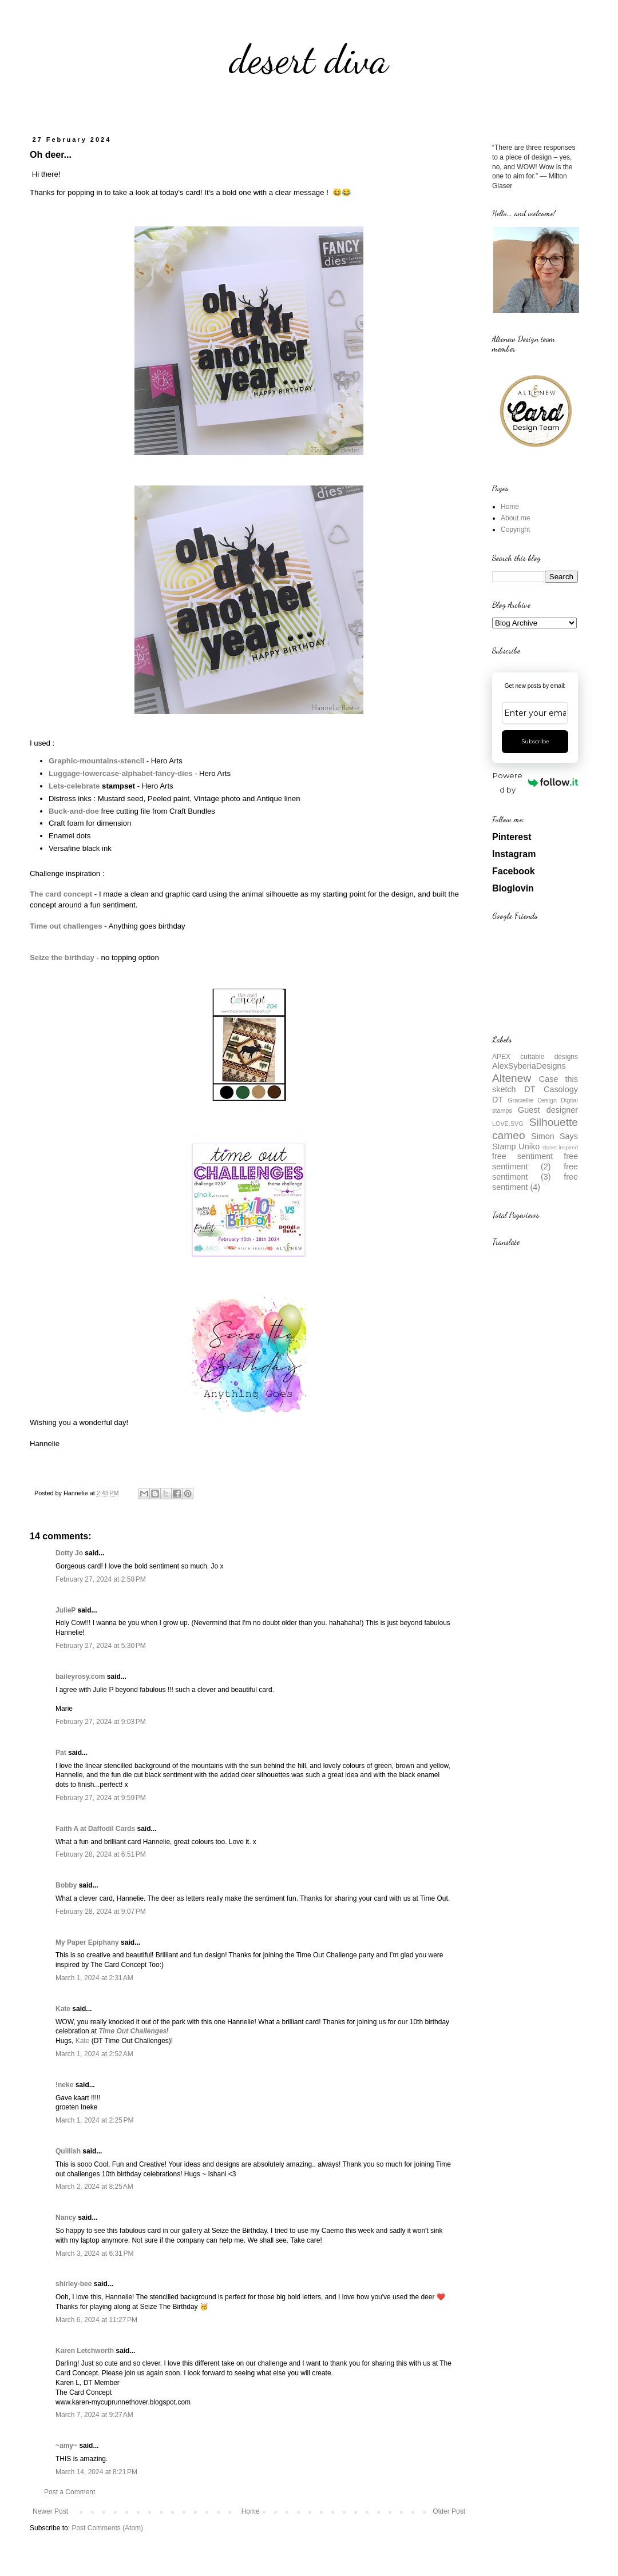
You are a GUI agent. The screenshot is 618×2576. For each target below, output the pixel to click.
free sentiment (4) (535, 1182)
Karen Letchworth (85, 2351)
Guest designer (548, 1109)
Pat (61, 1753)
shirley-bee (74, 2284)
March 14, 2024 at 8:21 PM (96, 2472)
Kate (63, 2009)
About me (515, 518)
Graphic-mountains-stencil (96, 761)
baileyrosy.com (80, 1677)
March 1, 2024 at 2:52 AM (94, 2054)
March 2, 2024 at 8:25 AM (94, 2187)
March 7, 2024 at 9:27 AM (94, 2415)
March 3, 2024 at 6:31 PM (94, 2253)
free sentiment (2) (535, 1161)
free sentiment (522, 1156)
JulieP (66, 1610)
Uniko (529, 1146)
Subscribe (535, 741)
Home (250, 2511)
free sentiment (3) (535, 1171)
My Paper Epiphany (87, 1942)
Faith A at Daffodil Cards (95, 1829)
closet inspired (560, 1147)
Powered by (535, 782)
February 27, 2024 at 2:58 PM (101, 1579)
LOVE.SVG (508, 1123)
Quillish (68, 2151)
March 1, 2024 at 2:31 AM (94, 1978)
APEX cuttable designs (535, 1057)
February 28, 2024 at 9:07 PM (101, 1912)
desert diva (309, 59)
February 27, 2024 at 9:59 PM (101, 1798)
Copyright (515, 529)
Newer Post (50, 2511)
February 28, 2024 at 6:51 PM (101, 1854)
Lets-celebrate (74, 786)
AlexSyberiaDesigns (529, 1065)
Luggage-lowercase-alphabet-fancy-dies (120, 773)
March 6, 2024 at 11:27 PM (96, 2320)
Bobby (66, 1885)
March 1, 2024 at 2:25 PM (94, 2120)
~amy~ (66, 2446)
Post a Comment (69, 2492)
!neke (64, 2085)
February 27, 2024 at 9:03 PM (101, 1722)
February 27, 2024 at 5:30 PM (101, 1646)
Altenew (511, 1078)
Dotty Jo (69, 1553)
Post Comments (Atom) (107, 2528)
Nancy (66, 2217)
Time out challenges (66, 926)
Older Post (449, 2511)
